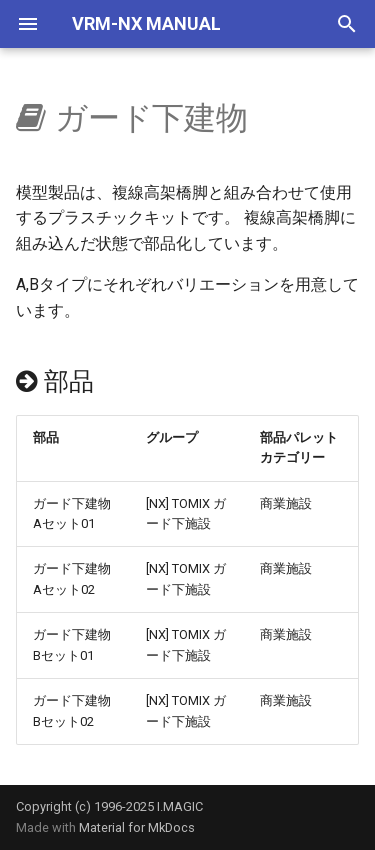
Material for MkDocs (137, 827)
